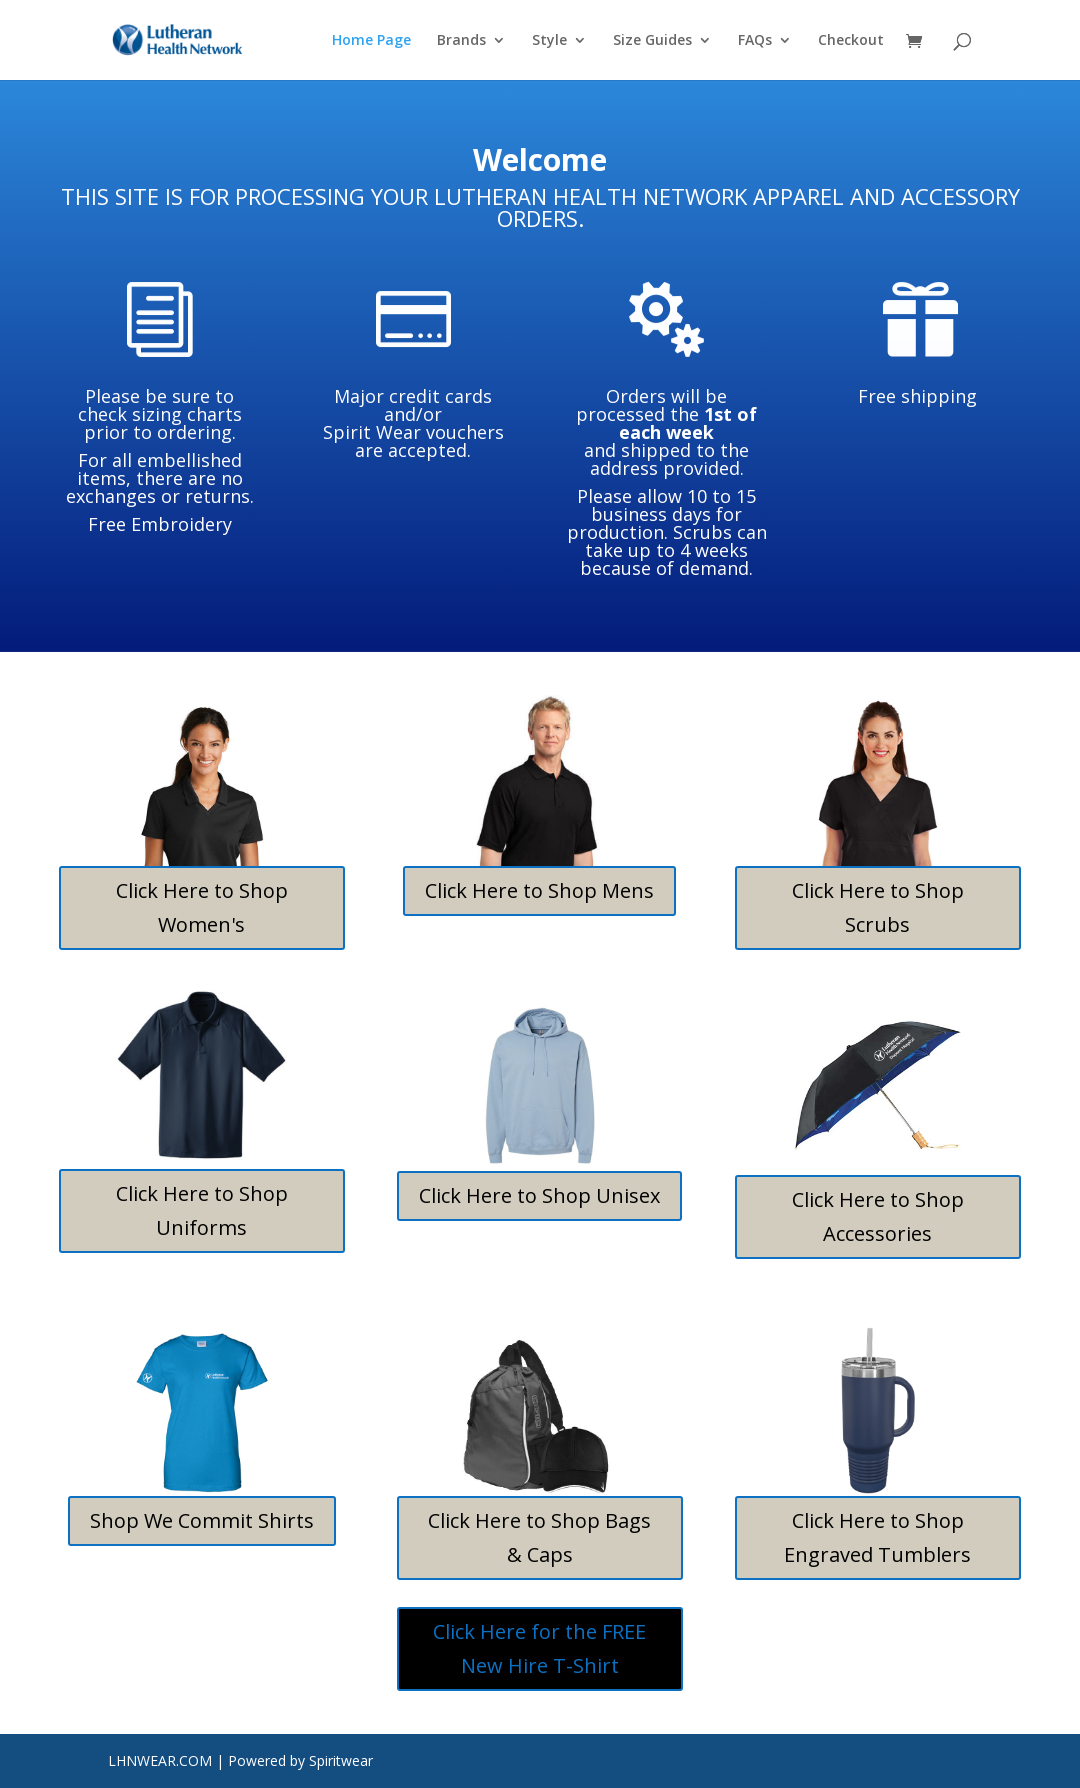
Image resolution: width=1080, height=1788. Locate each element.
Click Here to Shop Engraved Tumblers (877, 1537)
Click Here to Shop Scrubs (878, 907)
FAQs (755, 41)
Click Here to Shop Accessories (878, 1216)
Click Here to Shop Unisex (539, 1195)
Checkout (851, 41)
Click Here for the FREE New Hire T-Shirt (539, 1648)
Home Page (371, 41)
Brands (461, 41)
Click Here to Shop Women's (202, 907)
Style (549, 41)
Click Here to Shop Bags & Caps (539, 1537)
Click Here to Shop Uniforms (202, 1210)
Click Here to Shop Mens (539, 890)
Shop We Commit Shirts (202, 1520)
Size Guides (652, 41)
